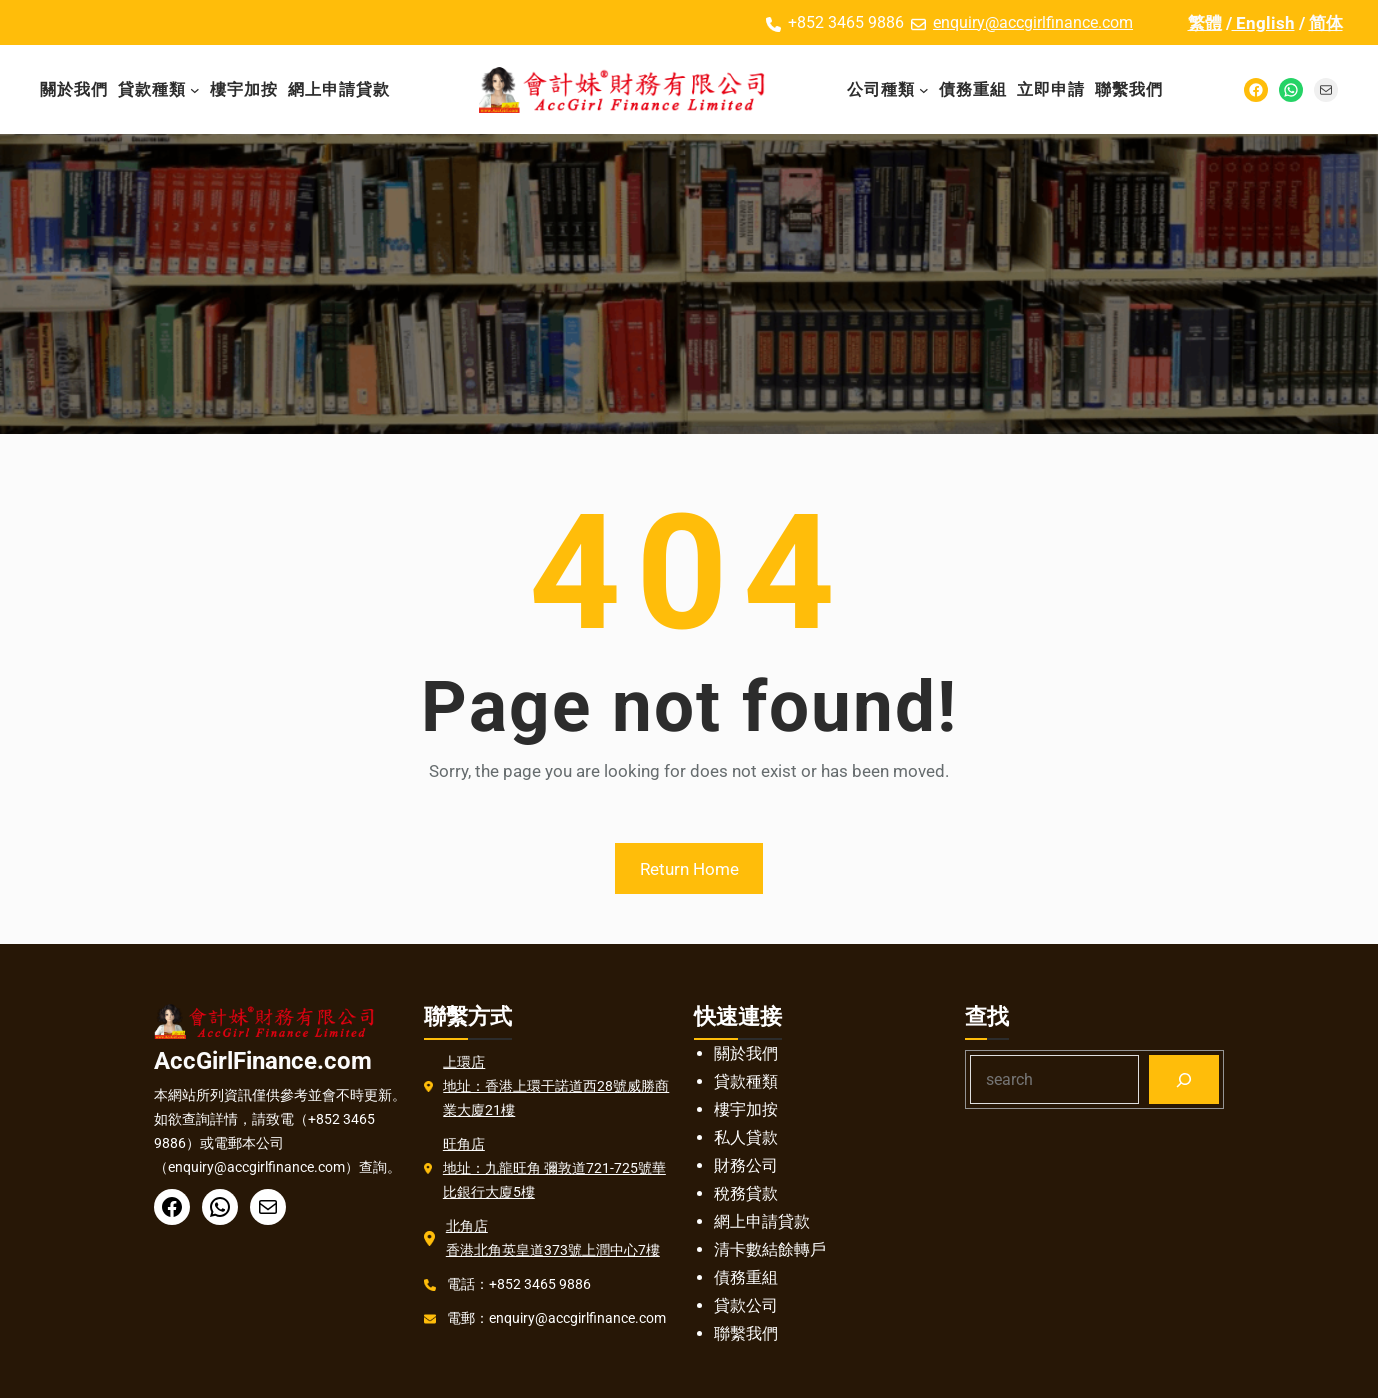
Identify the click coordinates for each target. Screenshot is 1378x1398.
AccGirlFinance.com (263, 1061)
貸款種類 (746, 1081)
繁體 (1205, 23)
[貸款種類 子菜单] (195, 90)
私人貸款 (746, 1137)
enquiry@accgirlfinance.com (1033, 22)
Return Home (689, 869)
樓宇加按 (746, 1109)
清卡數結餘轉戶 (770, 1249)
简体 (1326, 23)
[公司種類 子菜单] (924, 90)
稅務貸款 (746, 1193)
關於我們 (746, 1053)
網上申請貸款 (762, 1221)
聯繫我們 (746, 1333)
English (1263, 23)
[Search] (1184, 1079)
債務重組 (746, 1277)
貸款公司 (746, 1305)
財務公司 (746, 1165)
